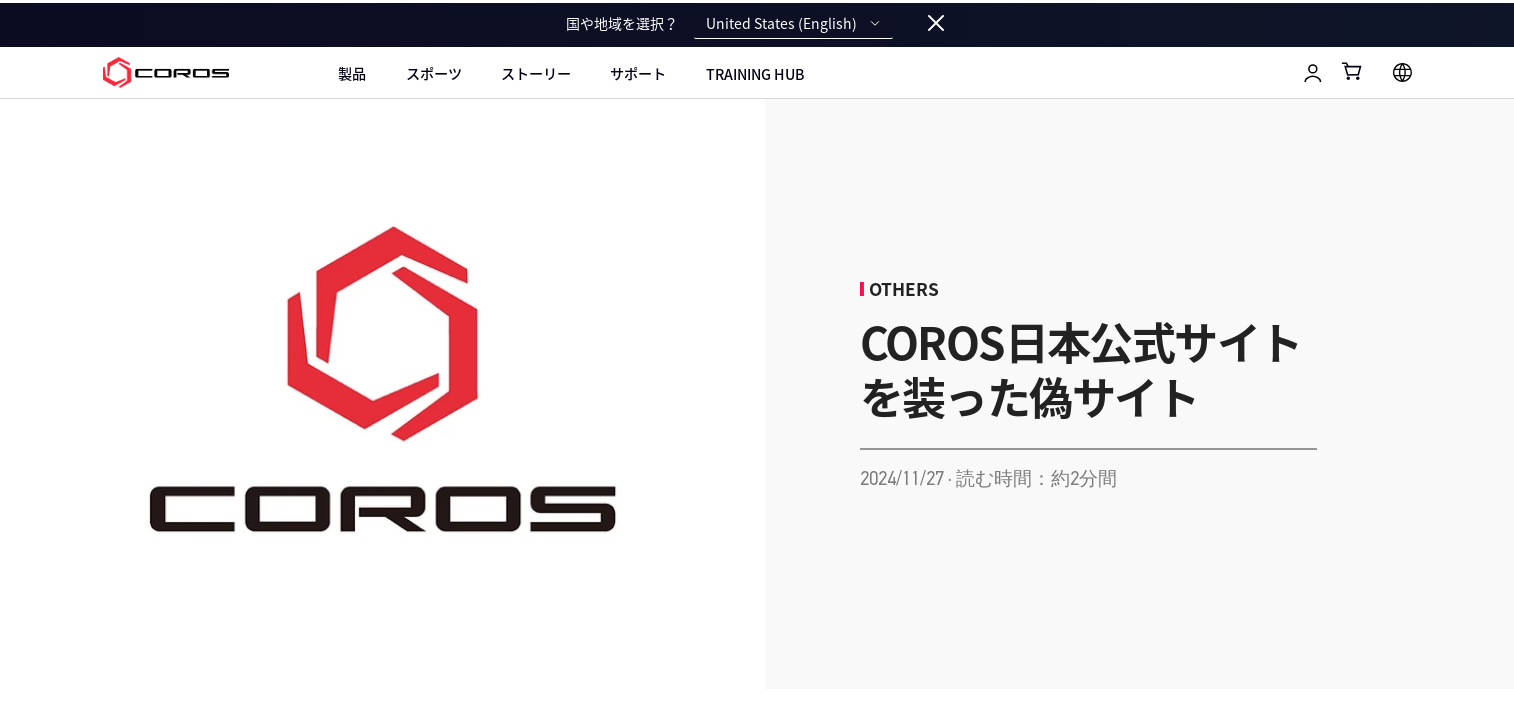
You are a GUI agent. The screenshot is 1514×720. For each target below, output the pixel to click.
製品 (352, 73)
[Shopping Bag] (1353, 71)
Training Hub (755, 74)
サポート (638, 73)
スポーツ (434, 73)
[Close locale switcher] (936, 24)
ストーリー (536, 73)
